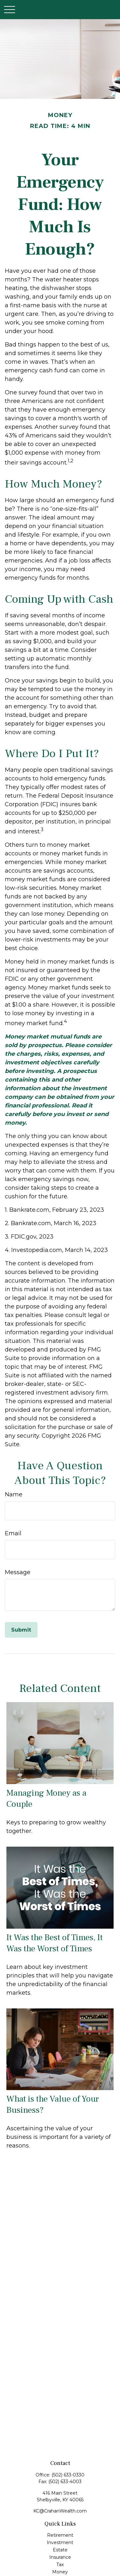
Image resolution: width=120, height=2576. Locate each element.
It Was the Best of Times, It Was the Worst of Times (54, 1943)
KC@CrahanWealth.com (60, 2511)
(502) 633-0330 (68, 2475)
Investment (60, 2542)
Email (13, 1533)
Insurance (60, 2557)
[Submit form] (21, 1630)
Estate (60, 2550)
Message (17, 1572)
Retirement (60, 2535)
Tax (60, 2564)
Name (13, 1494)
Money (60, 2572)
